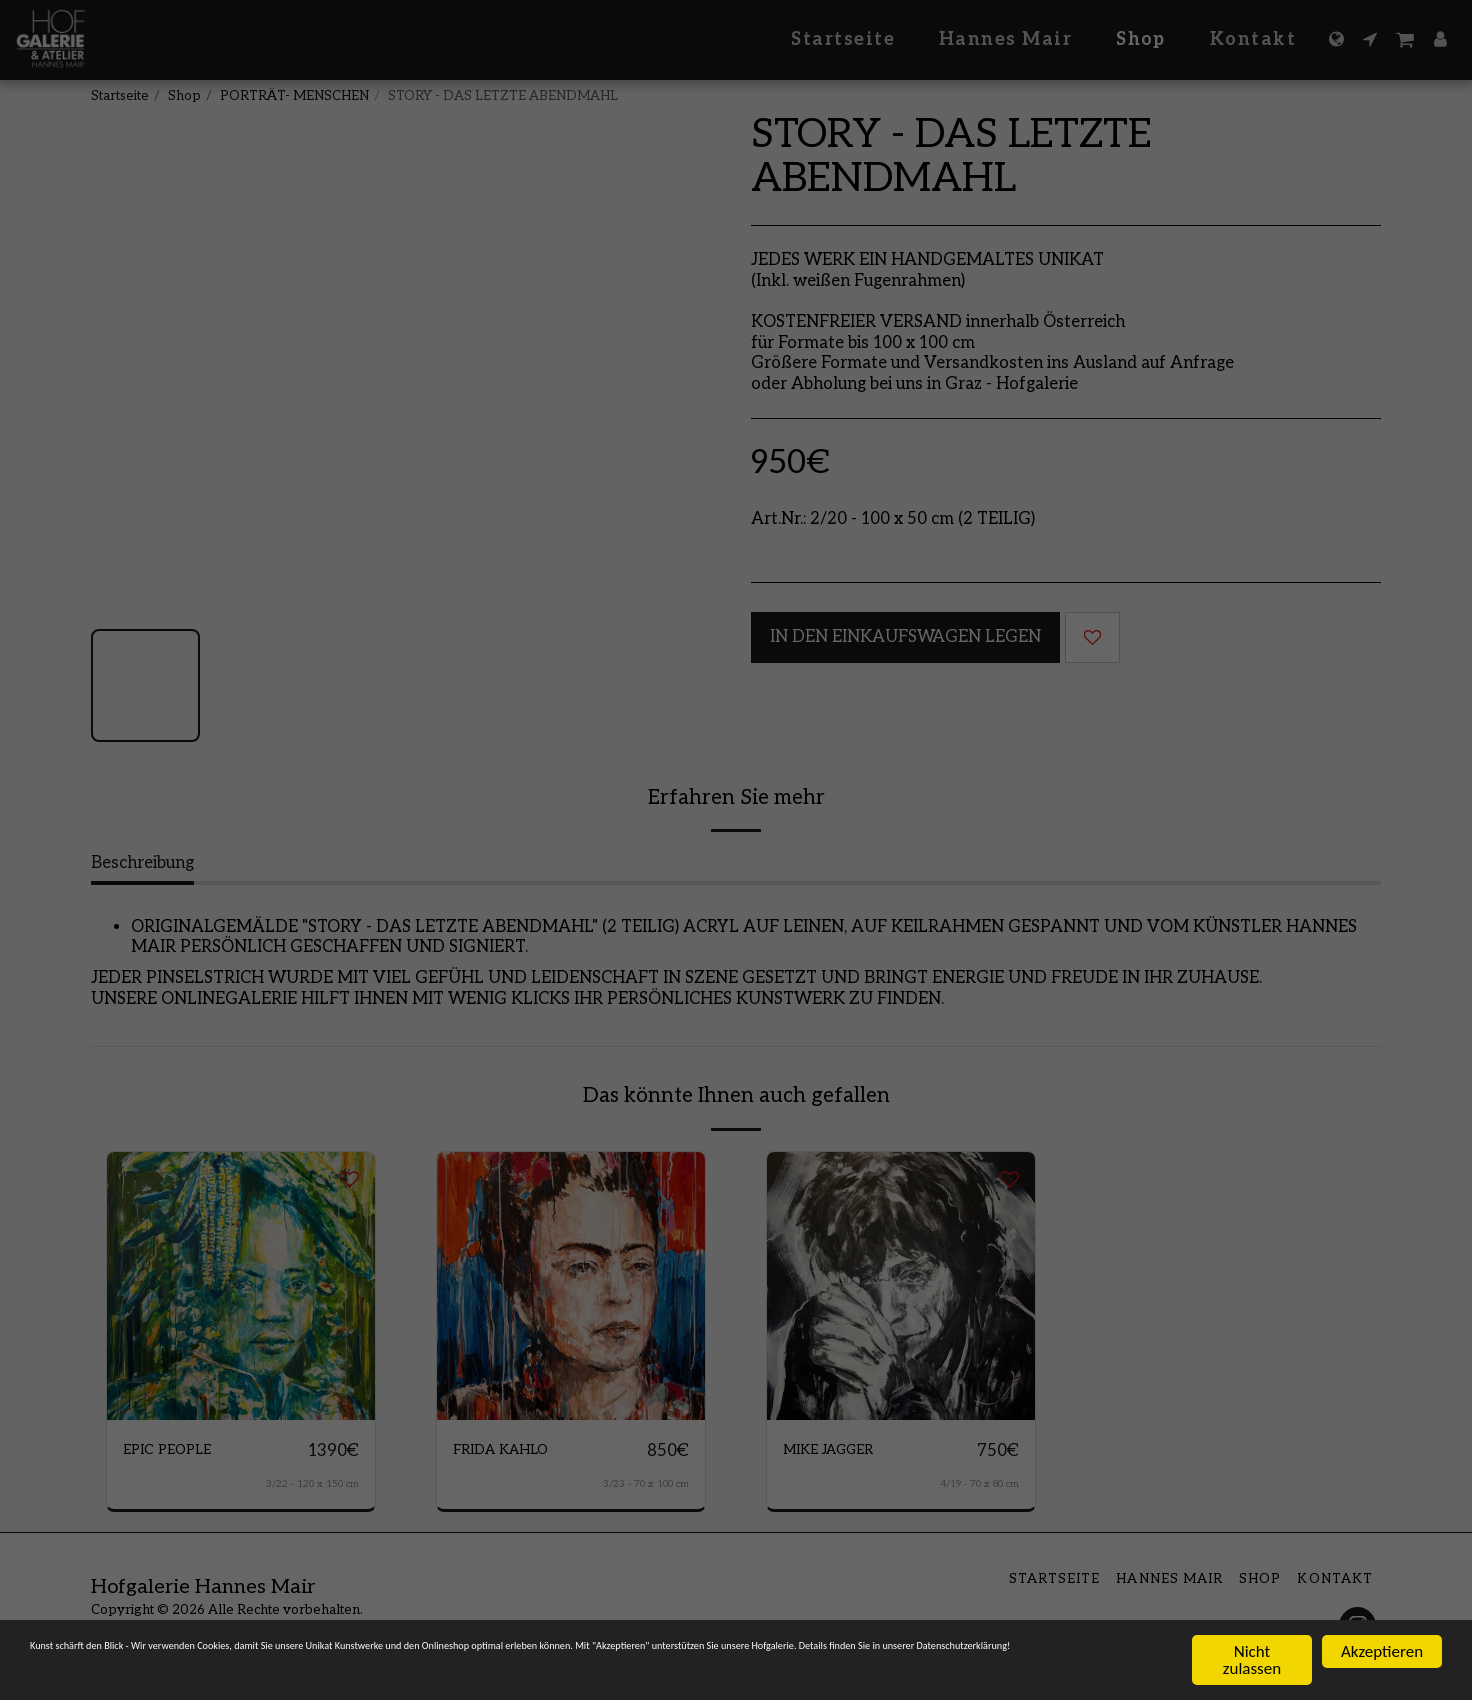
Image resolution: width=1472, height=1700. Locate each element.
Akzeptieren (1382, 1650)
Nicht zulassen (1252, 1659)
